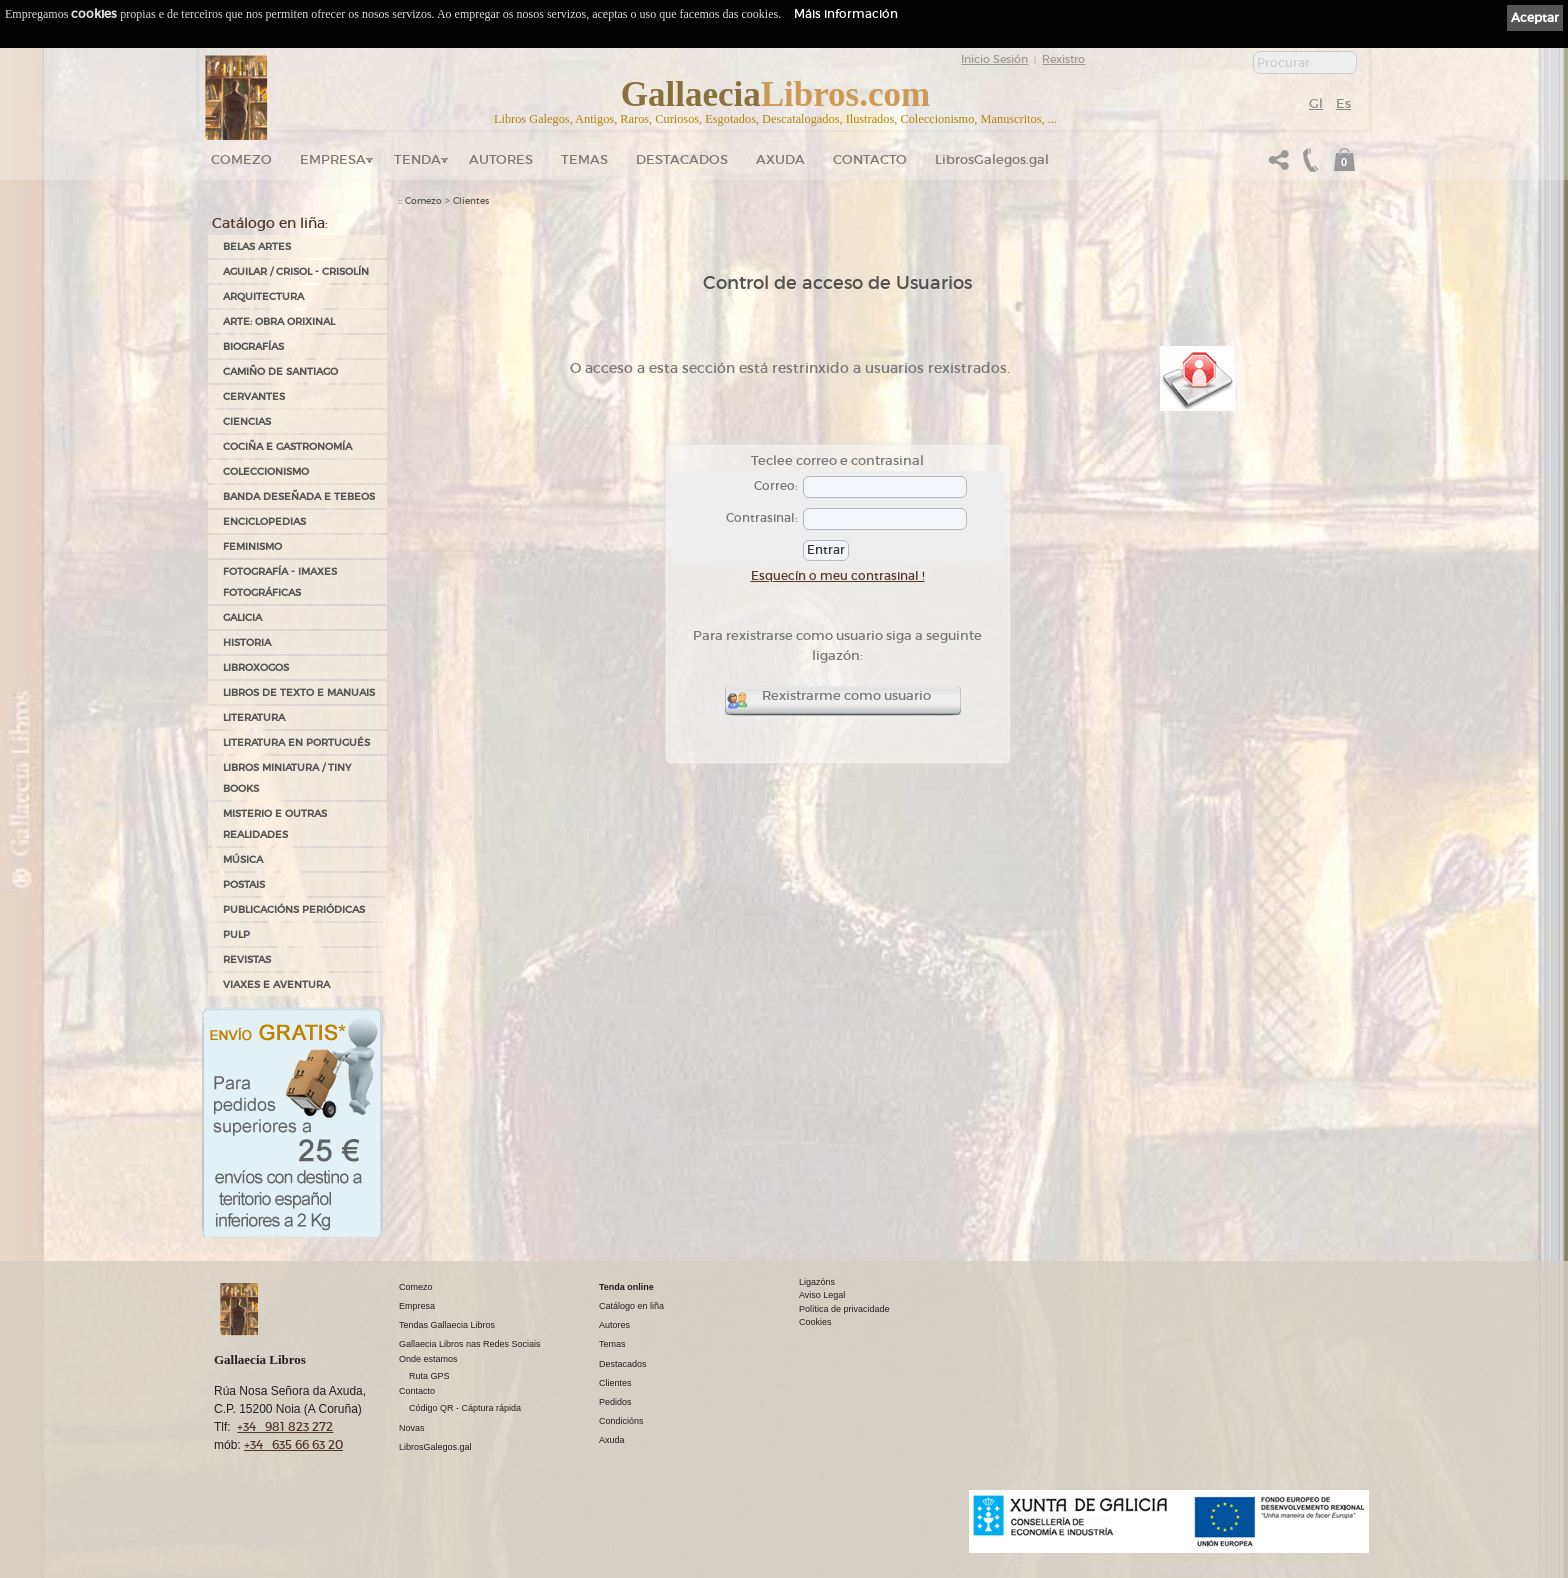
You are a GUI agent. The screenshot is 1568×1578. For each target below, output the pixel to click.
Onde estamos (428, 1359)
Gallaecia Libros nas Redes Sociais (470, 1344)
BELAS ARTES (257, 246)
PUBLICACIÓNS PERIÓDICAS (294, 909)
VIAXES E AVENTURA (276, 984)
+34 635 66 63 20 (293, 1444)
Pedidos (615, 1402)
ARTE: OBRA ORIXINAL (279, 321)
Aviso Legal (822, 1295)
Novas (412, 1428)
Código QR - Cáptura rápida (465, 1408)
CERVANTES (254, 396)
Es (1343, 103)
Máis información (846, 13)
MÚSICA (243, 859)
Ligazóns (817, 1282)
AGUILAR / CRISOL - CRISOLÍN (296, 271)
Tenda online (626, 1287)
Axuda (780, 159)
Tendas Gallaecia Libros (447, 1325)
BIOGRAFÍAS (253, 346)
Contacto (870, 159)
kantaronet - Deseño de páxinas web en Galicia (1264, 1565)
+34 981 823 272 (285, 1426)
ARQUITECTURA (263, 296)
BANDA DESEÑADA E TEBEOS (299, 496)
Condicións (621, 1421)
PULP (236, 934)
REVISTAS (247, 959)
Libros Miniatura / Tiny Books (287, 778)
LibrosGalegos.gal (992, 159)
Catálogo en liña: (270, 223)
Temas (584, 159)
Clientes (471, 201)
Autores (501, 159)
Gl (1316, 103)
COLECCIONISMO (266, 471)
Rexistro (1063, 59)
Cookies (815, 1322)
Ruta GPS (429, 1376)
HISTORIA (247, 642)
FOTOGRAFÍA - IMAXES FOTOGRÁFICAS (280, 582)
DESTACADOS (682, 159)
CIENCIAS (247, 421)
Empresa (333, 159)
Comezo (241, 159)
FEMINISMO (252, 546)
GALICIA (242, 617)
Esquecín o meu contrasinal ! (838, 575)
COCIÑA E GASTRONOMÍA (287, 446)
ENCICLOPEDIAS (264, 521)
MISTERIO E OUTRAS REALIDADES (275, 824)
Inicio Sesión (994, 59)
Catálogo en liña (631, 1306)
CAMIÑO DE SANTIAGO (280, 371)
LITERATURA (254, 717)
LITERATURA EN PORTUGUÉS (296, 742)
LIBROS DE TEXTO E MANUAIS (299, 692)
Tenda (417, 159)
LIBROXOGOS (256, 667)
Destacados (623, 1364)
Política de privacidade (844, 1309)
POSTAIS (244, 884)
